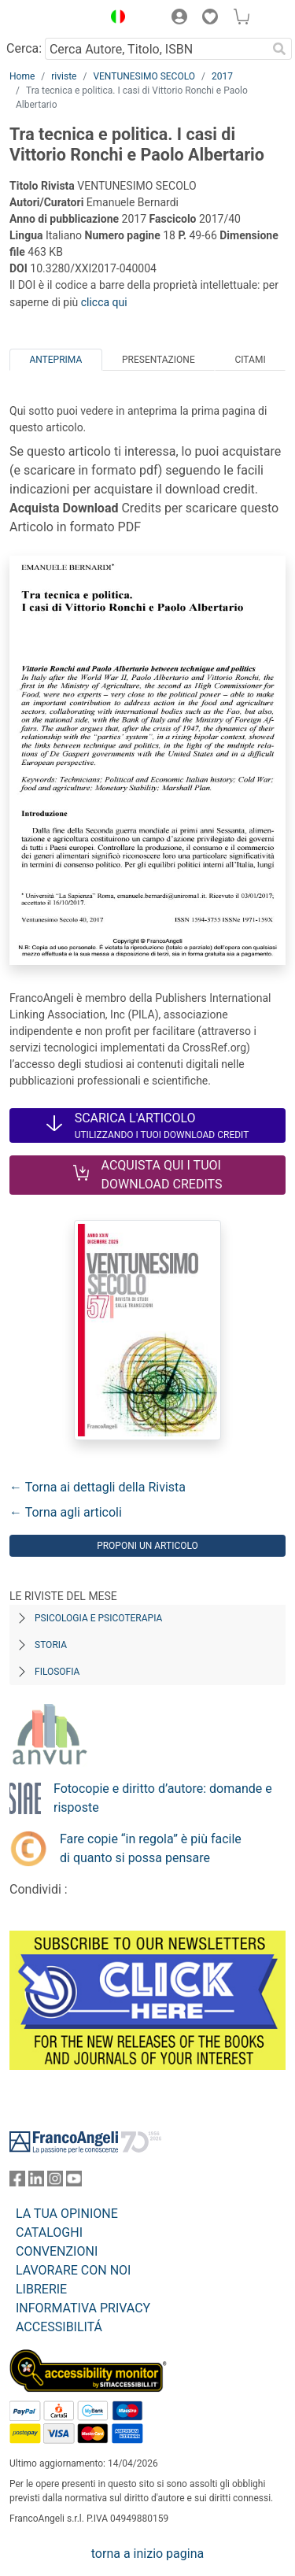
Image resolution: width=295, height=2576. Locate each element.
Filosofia (57, 1671)
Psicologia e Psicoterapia (98, 1618)
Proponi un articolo (147, 1545)
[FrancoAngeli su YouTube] (74, 2182)
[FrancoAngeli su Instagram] (55, 2182)
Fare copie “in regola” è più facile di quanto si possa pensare (151, 1848)
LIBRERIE (41, 2289)
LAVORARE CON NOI (73, 2270)
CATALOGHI (49, 2232)
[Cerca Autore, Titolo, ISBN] (156, 49)
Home (22, 76)
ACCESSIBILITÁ (59, 2326)
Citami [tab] (249, 359)
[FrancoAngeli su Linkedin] (36, 2182)
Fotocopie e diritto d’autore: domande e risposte (162, 1798)
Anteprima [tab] (55, 359)
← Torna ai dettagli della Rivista (97, 1487)
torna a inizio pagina (147, 2553)
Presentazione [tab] (158, 359)
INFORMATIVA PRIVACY (83, 2308)
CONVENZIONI (57, 2251)
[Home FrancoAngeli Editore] (52, 19)
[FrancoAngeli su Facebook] (17, 2182)
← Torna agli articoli (65, 1512)
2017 (222, 76)
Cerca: (24, 48)
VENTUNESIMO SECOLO (144, 76)
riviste (63, 76)
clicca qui (104, 302)
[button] (114, 19)
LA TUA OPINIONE (67, 2213)
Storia (51, 1644)
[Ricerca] (279, 49)
